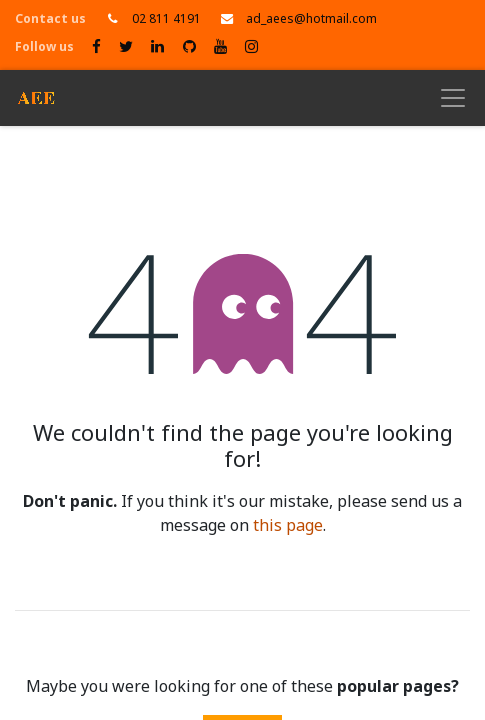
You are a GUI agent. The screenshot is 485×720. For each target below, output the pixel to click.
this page (288, 526)
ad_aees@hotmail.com (311, 19)
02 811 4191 (166, 19)
